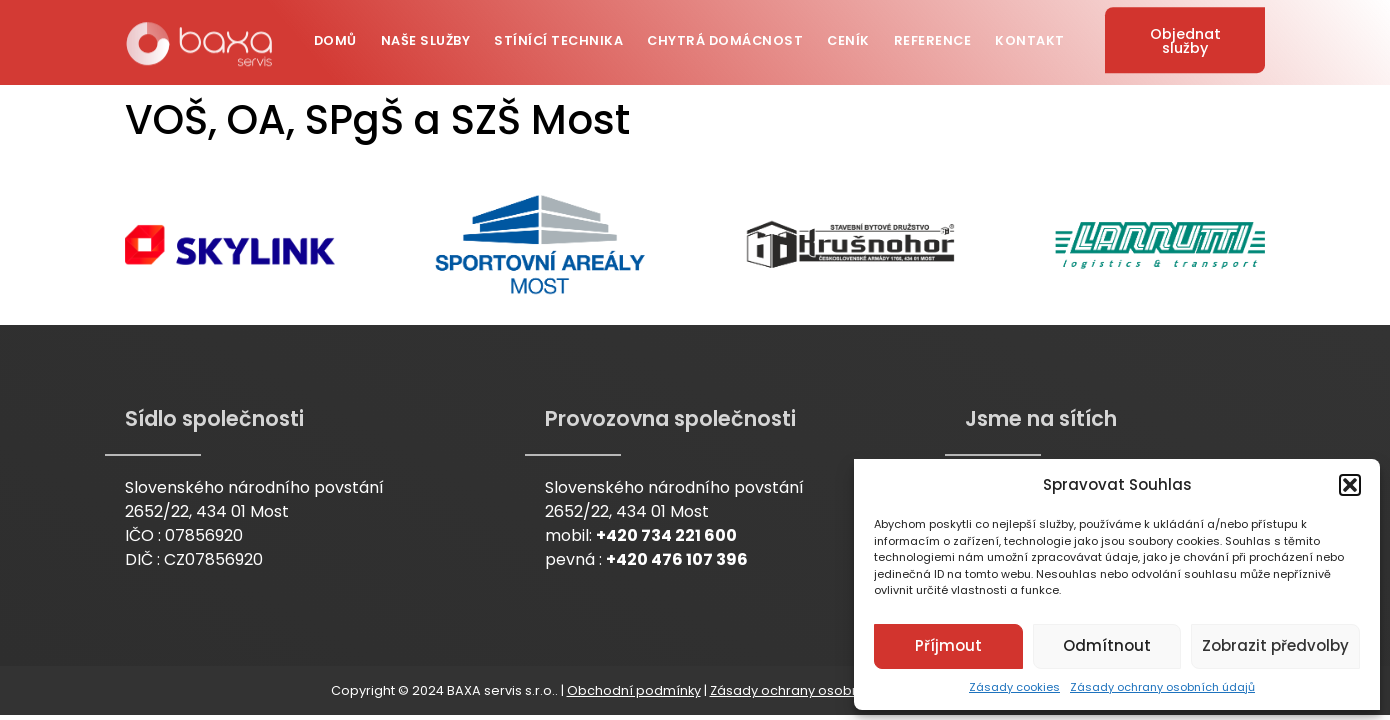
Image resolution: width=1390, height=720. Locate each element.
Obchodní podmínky (634, 690)
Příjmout (948, 645)
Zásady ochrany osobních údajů (1162, 687)
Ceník (848, 33)
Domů (335, 33)
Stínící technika (558, 33)
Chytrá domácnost (725, 33)
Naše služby (426, 33)
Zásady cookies (1014, 687)
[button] (1350, 485)
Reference (933, 33)
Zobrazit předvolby (1275, 645)
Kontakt (1030, 33)
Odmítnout (1107, 645)
